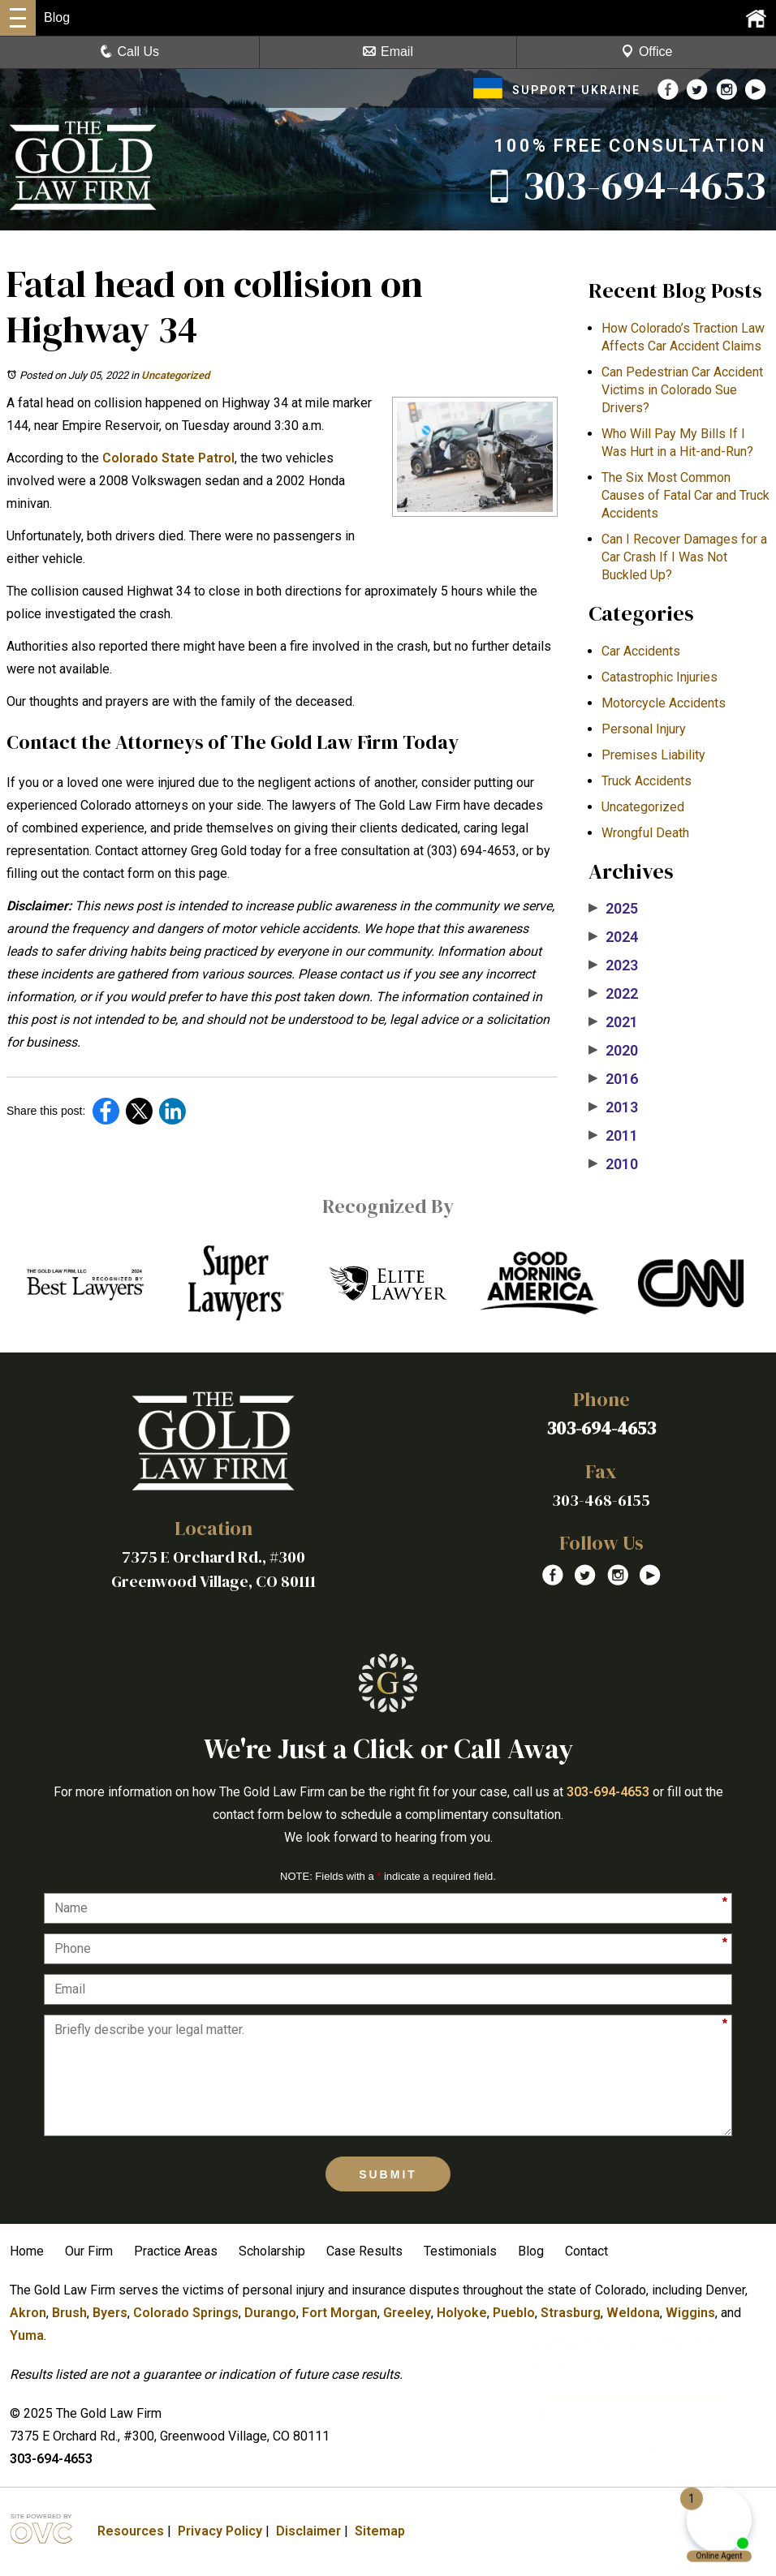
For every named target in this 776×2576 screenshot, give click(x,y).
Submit (388, 2174)
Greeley (407, 2312)
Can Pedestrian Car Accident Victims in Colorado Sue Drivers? (682, 389)
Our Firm (89, 2251)
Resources (130, 2531)
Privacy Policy (220, 2531)
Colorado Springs (186, 2312)
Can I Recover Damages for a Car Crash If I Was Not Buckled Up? (684, 557)
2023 (613, 965)
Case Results (364, 2251)
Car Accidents (640, 651)
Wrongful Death (645, 833)
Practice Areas (176, 2251)
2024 (613, 937)
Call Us (130, 51)
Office (647, 51)
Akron (28, 2312)
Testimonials (460, 2251)
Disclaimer (308, 2531)
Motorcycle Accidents (663, 703)
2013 (613, 1107)
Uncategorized (175, 375)
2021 (613, 1022)
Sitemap (380, 2531)
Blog (531, 2251)
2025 (613, 909)
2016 (613, 1079)
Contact (586, 2251)
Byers (110, 2312)
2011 (613, 1136)
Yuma (27, 2335)
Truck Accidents (646, 781)
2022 (613, 994)
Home (27, 2251)
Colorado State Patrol (168, 458)
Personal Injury (643, 729)
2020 (613, 1051)
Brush (69, 2312)
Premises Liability (653, 755)
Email (388, 51)
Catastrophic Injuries (659, 677)
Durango (270, 2312)
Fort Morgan (339, 2312)
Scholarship (272, 2251)
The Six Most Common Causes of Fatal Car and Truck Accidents (685, 495)
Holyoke (462, 2312)
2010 (613, 1164)
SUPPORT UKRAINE (556, 90)
